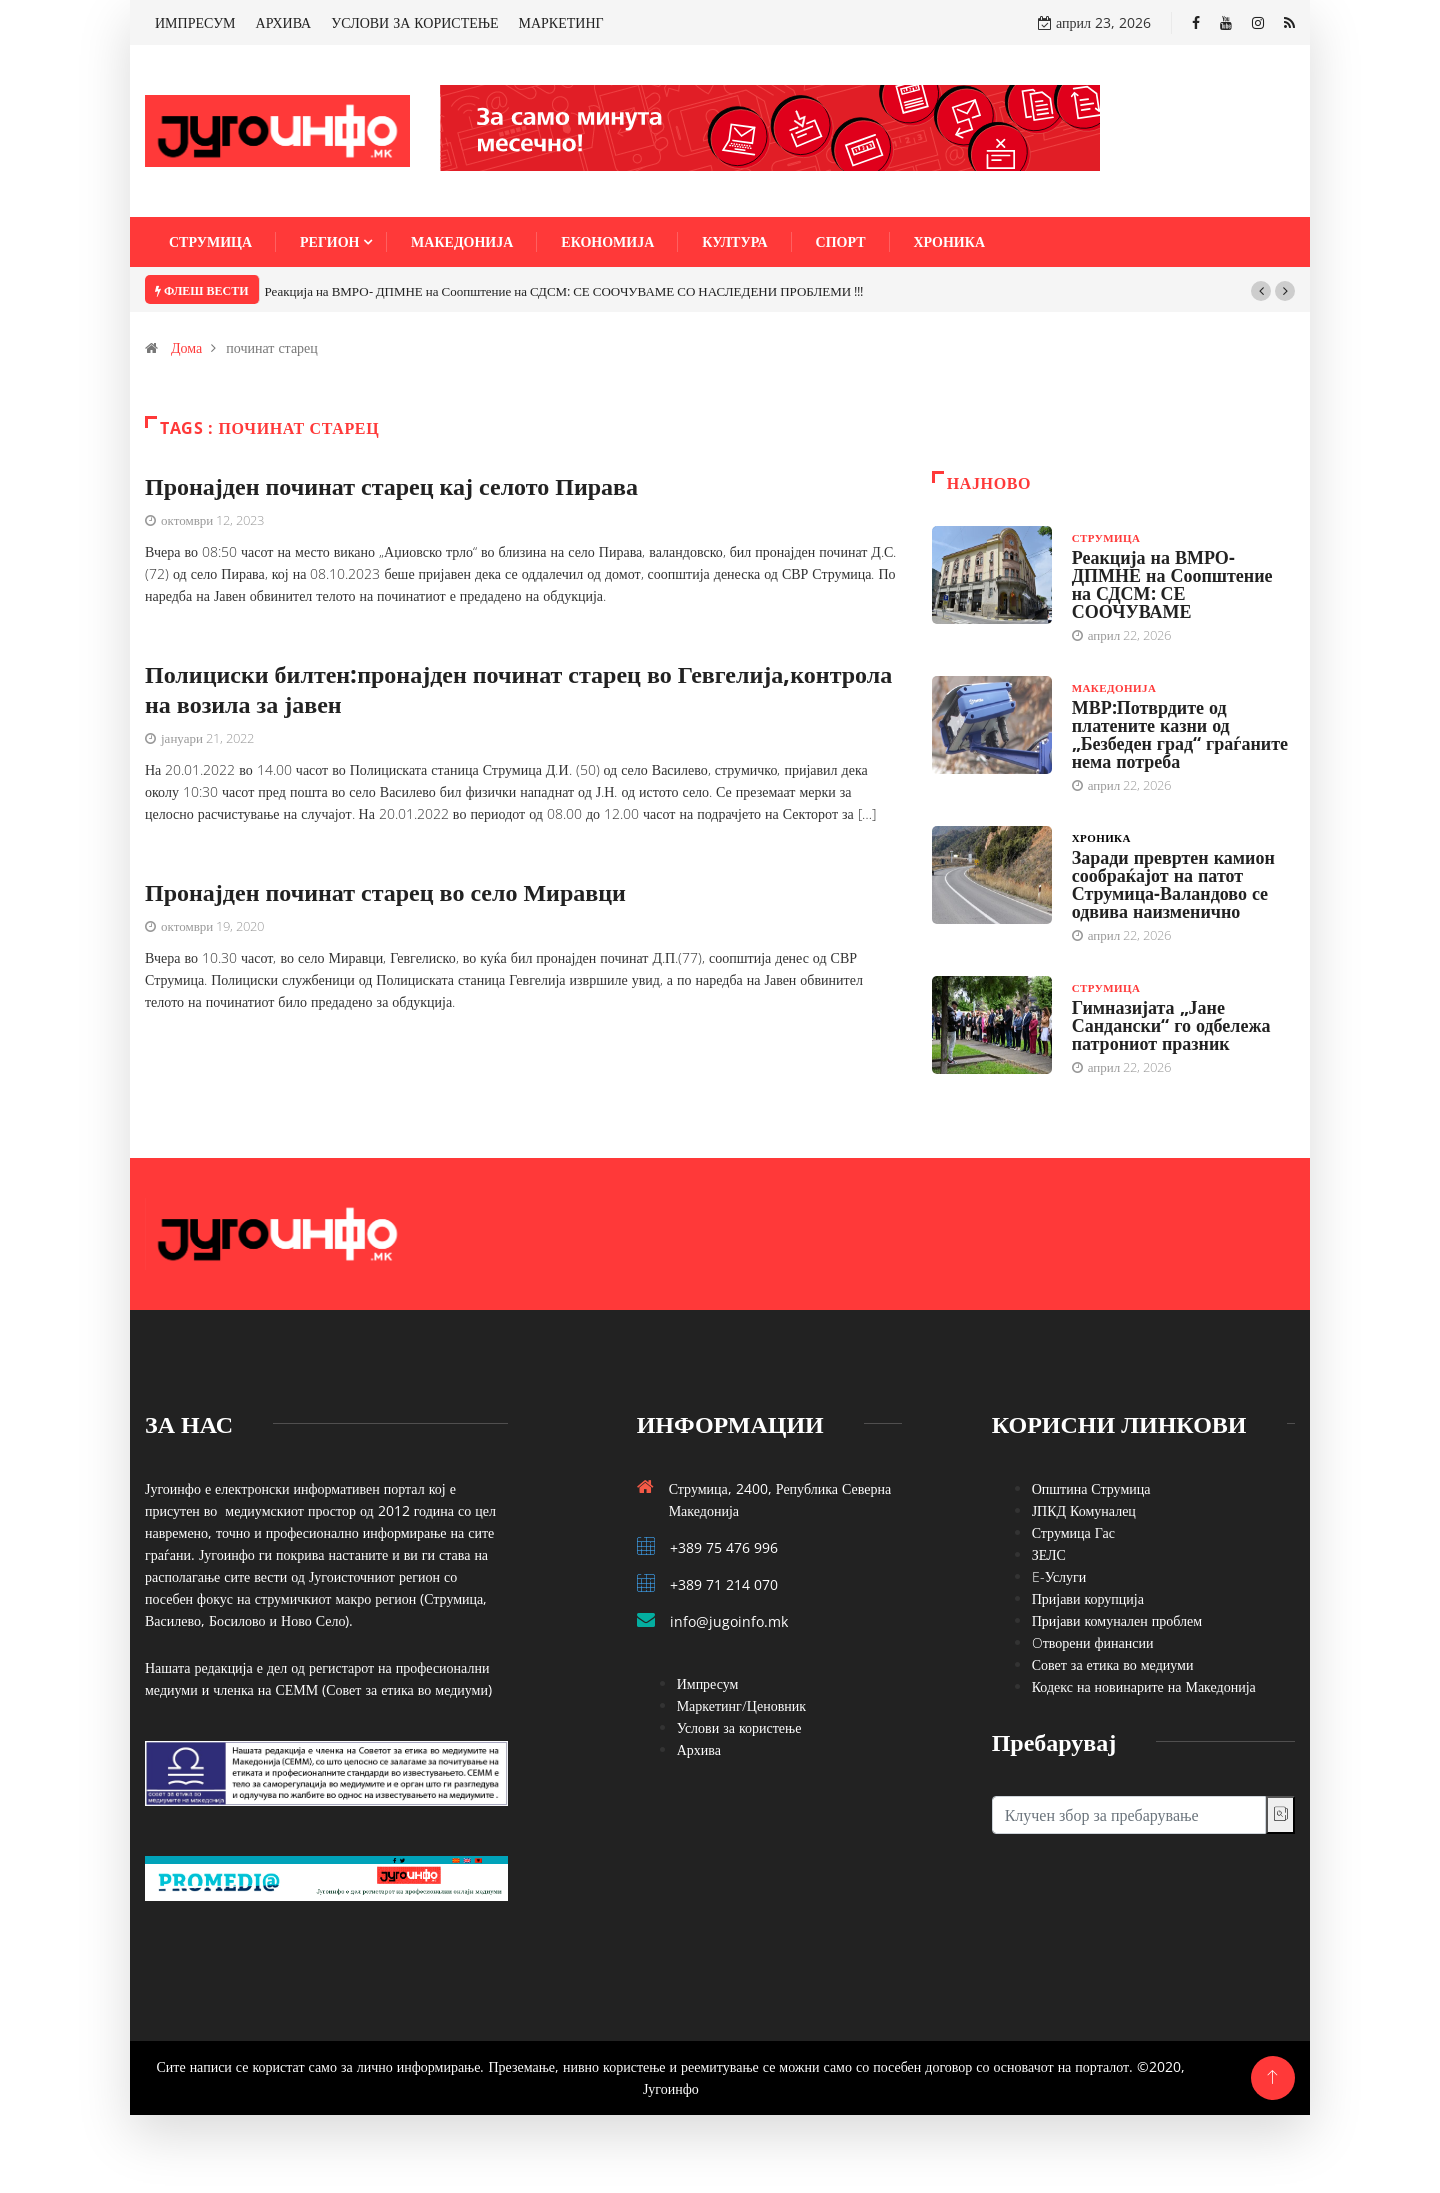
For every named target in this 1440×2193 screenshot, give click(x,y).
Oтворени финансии (1093, 1642)
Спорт (841, 241)
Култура (734, 241)
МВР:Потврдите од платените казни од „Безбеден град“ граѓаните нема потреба (1180, 734)
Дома (186, 347)
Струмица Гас (1073, 1532)
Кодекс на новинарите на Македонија (1144, 1686)
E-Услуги (1059, 1576)
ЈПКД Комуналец (1084, 1510)
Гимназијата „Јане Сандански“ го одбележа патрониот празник (1171, 1025)
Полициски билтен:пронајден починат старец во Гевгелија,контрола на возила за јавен (518, 688)
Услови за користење (739, 1727)
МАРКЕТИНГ (561, 22)
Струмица (210, 241)
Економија (607, 241)
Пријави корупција (1088, 1598)
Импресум (708, 1683)
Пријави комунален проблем (1117, 1620)
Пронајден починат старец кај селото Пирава (391, 485)
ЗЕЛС (1049, 1554)
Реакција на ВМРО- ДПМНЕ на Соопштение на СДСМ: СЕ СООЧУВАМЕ (1172, 584)
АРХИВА (284, 22)
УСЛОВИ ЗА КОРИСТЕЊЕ (414, 22)
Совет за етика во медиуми (1113, 1664)
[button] (1261, 291)
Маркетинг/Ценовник (741, 1705)
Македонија (462, 241)
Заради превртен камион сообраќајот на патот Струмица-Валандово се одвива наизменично (1173, 884)
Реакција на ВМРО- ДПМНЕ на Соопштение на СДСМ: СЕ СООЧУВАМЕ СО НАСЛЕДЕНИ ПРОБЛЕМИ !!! (564, 291)
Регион (329, 241)
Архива (699, 1749)
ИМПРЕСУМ (195, 22)
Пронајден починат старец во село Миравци (385, 891)
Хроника (950, 241)
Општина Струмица (1091, 1488)
